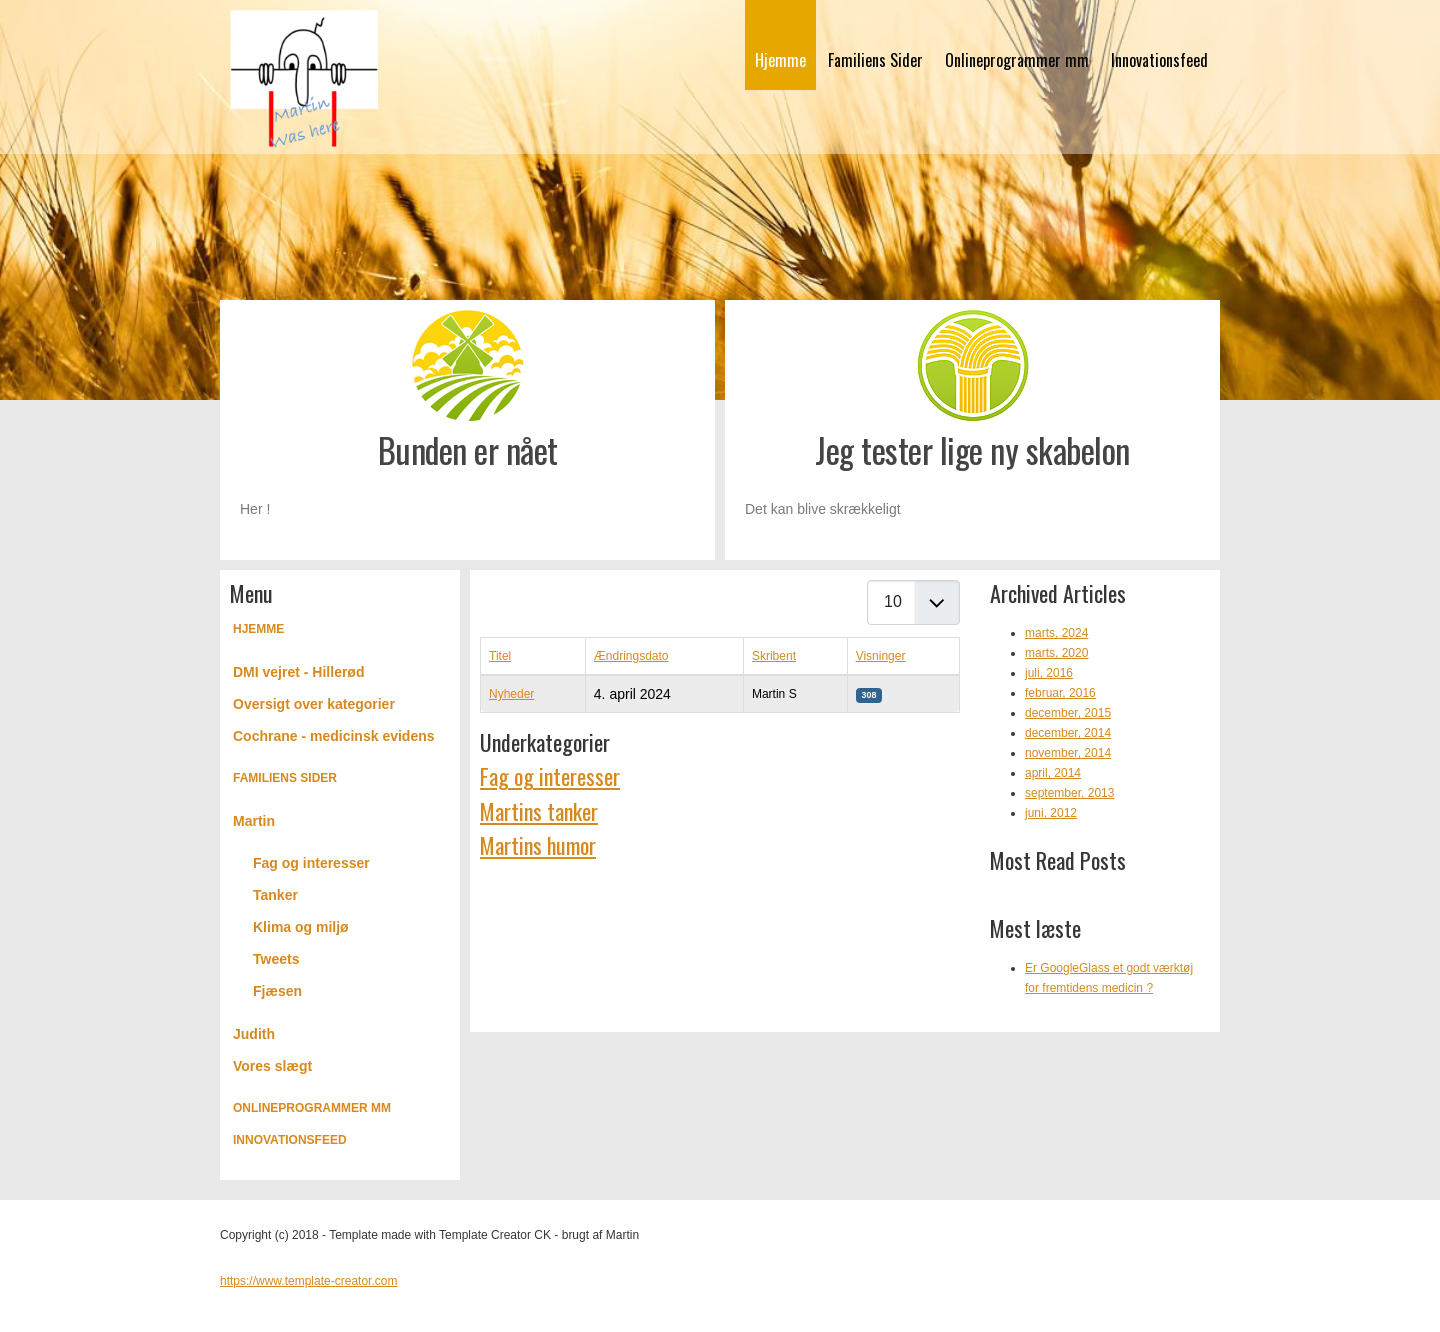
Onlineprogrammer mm (1017, 60)
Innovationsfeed (1159, 60)
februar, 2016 (1060, 693)
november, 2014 (1068, 753)
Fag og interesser (311, 863)
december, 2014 (1068, 733)
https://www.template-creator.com (308, 1281)
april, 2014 (1053, 773)
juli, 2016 (1049, 673)
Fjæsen (277, 991)
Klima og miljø (301, 927)
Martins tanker (539, 811)
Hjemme (780, 60)
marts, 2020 (1056, 653)
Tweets (276, 959)
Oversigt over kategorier (314, 704)
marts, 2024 (1056, 633)
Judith (254, 1034)
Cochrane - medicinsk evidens (334, 736)
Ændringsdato (631, 656)
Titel (500, 656)
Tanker (275, 895)
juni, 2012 (1051, 813)
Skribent (774, 656)
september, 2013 (1069, 793)
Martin (254, 821)
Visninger (881, 656)
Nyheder (511, 694)
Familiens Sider (875, 60)
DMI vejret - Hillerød (298, 672)
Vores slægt (272, 1066)
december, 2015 (1068, 713)
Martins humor (538, 845)
